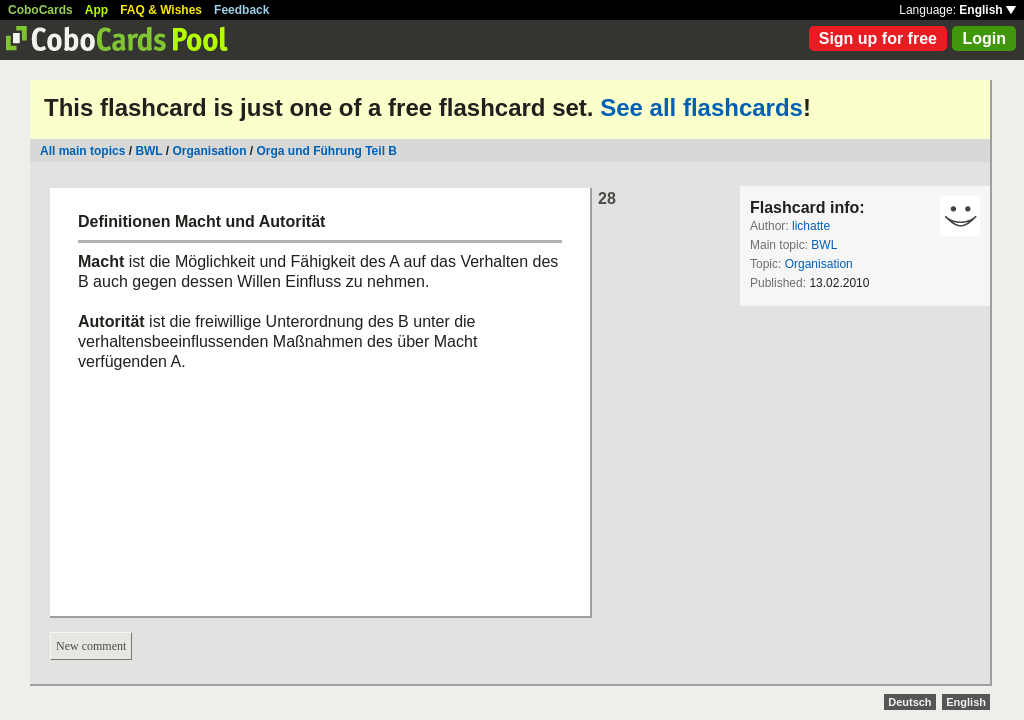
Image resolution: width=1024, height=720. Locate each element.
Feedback (241, 10)
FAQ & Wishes (161, 10)
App (96, 10)
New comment (91, 646)
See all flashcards (701, 107)
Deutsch (909, 702)
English (987, 10)
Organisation (210, 151)
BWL (148, 151)
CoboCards (40, 10)
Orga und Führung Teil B (327, 151)
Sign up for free (878, 38)
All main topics (82, 151)
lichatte (811, 226)
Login (984, 38)
